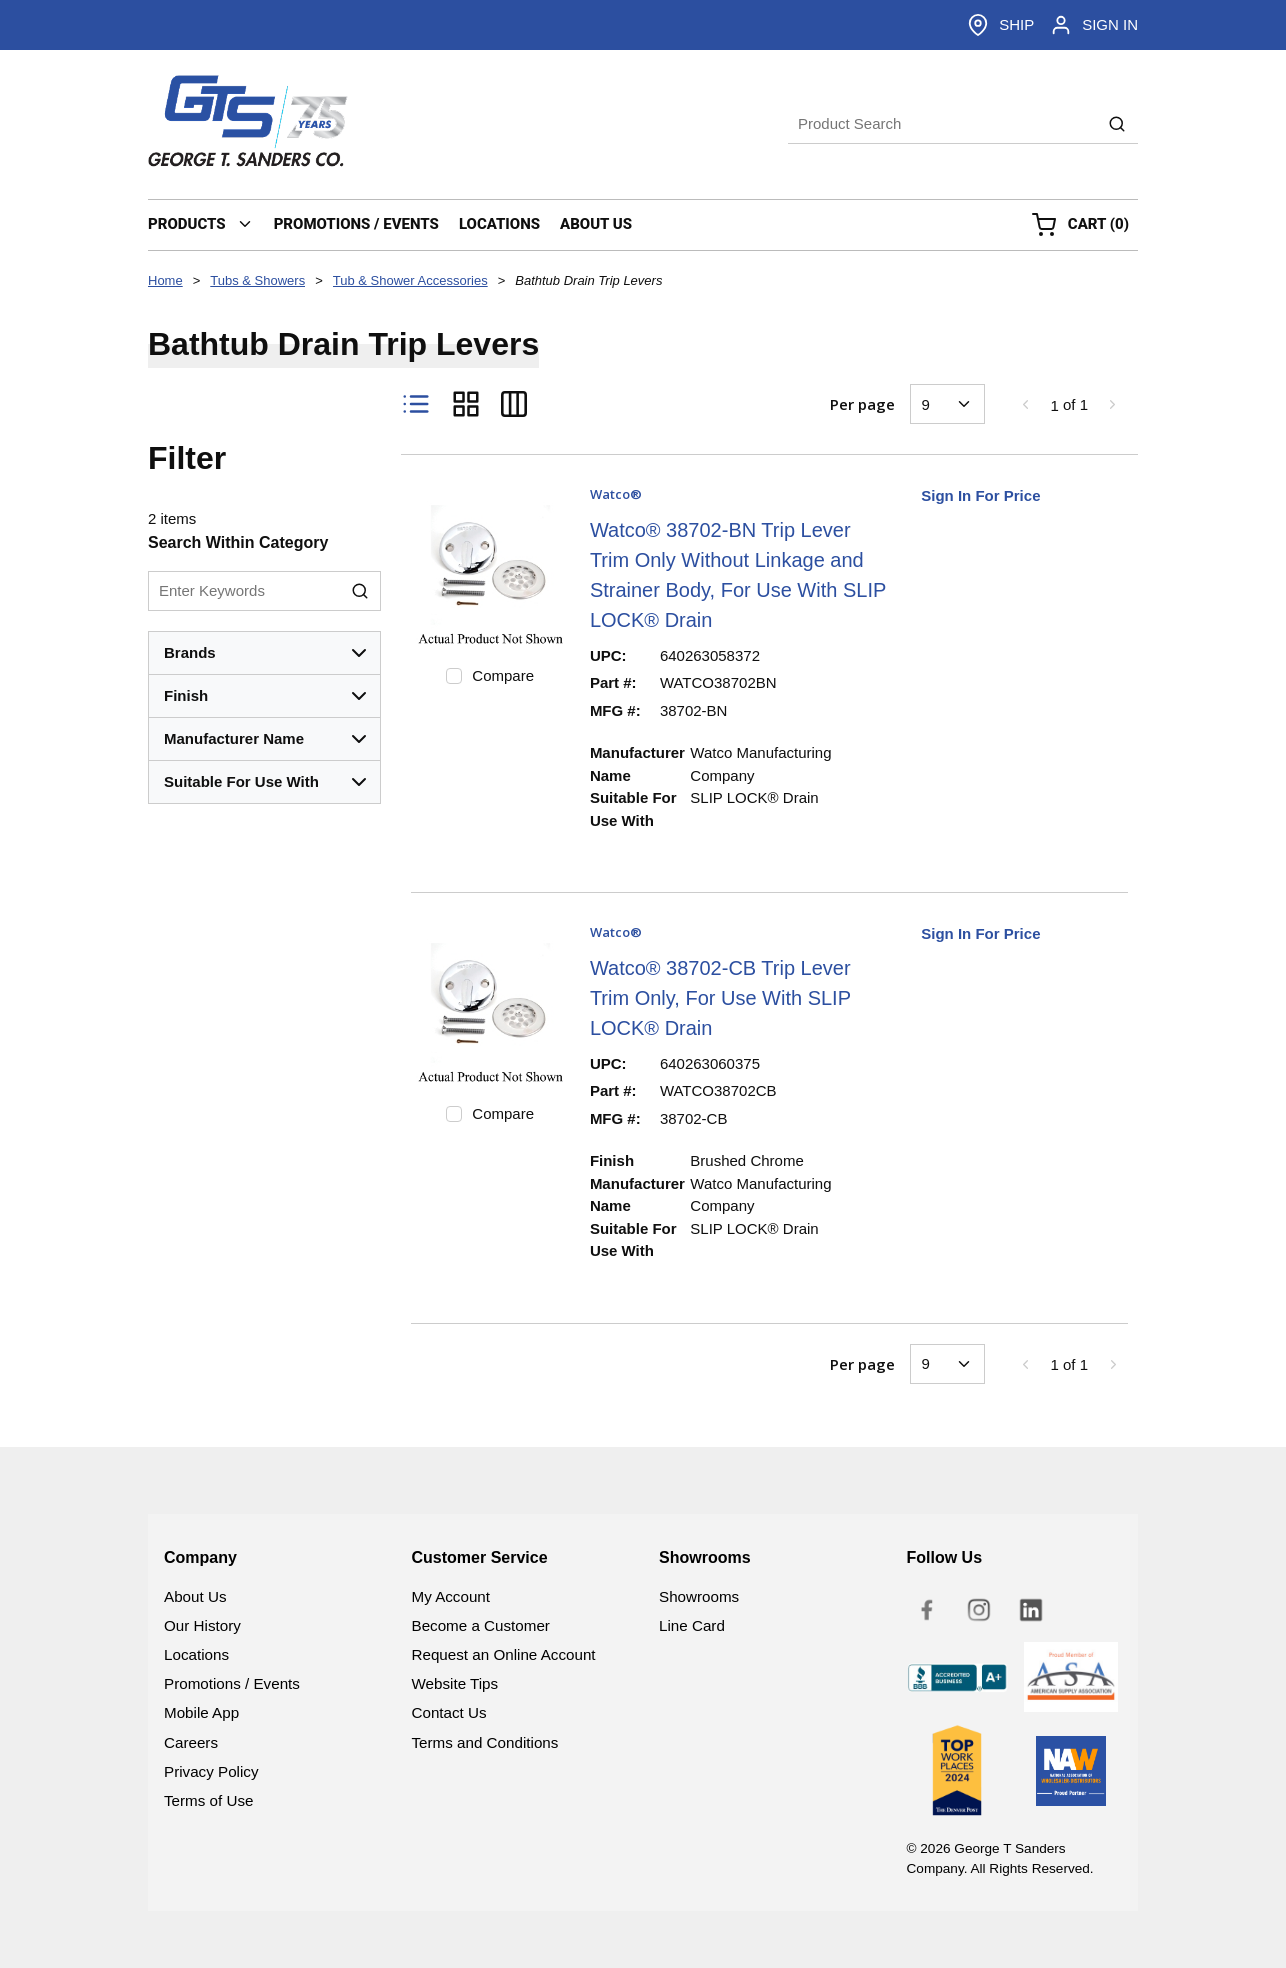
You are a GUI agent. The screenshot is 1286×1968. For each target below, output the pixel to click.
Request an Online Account (504, 1654)
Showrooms (699, 1596)
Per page (862, 404)
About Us (195, 1596)
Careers (191, 1742)
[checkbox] (454, 676)
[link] (1025, 404)
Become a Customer (481, 1625)
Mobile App (201, 1712)
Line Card (692, 1625)
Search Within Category (238, 542)
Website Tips (455, 1683)
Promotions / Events (232, 1683)
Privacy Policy (211, 1771)
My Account (451, 1596)
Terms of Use (208, 1800)
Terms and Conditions (485, 1742)
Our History (202, 1625)
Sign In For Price (980, 495)
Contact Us (449, 1712)
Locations (196, 1654)
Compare (503, 675)
